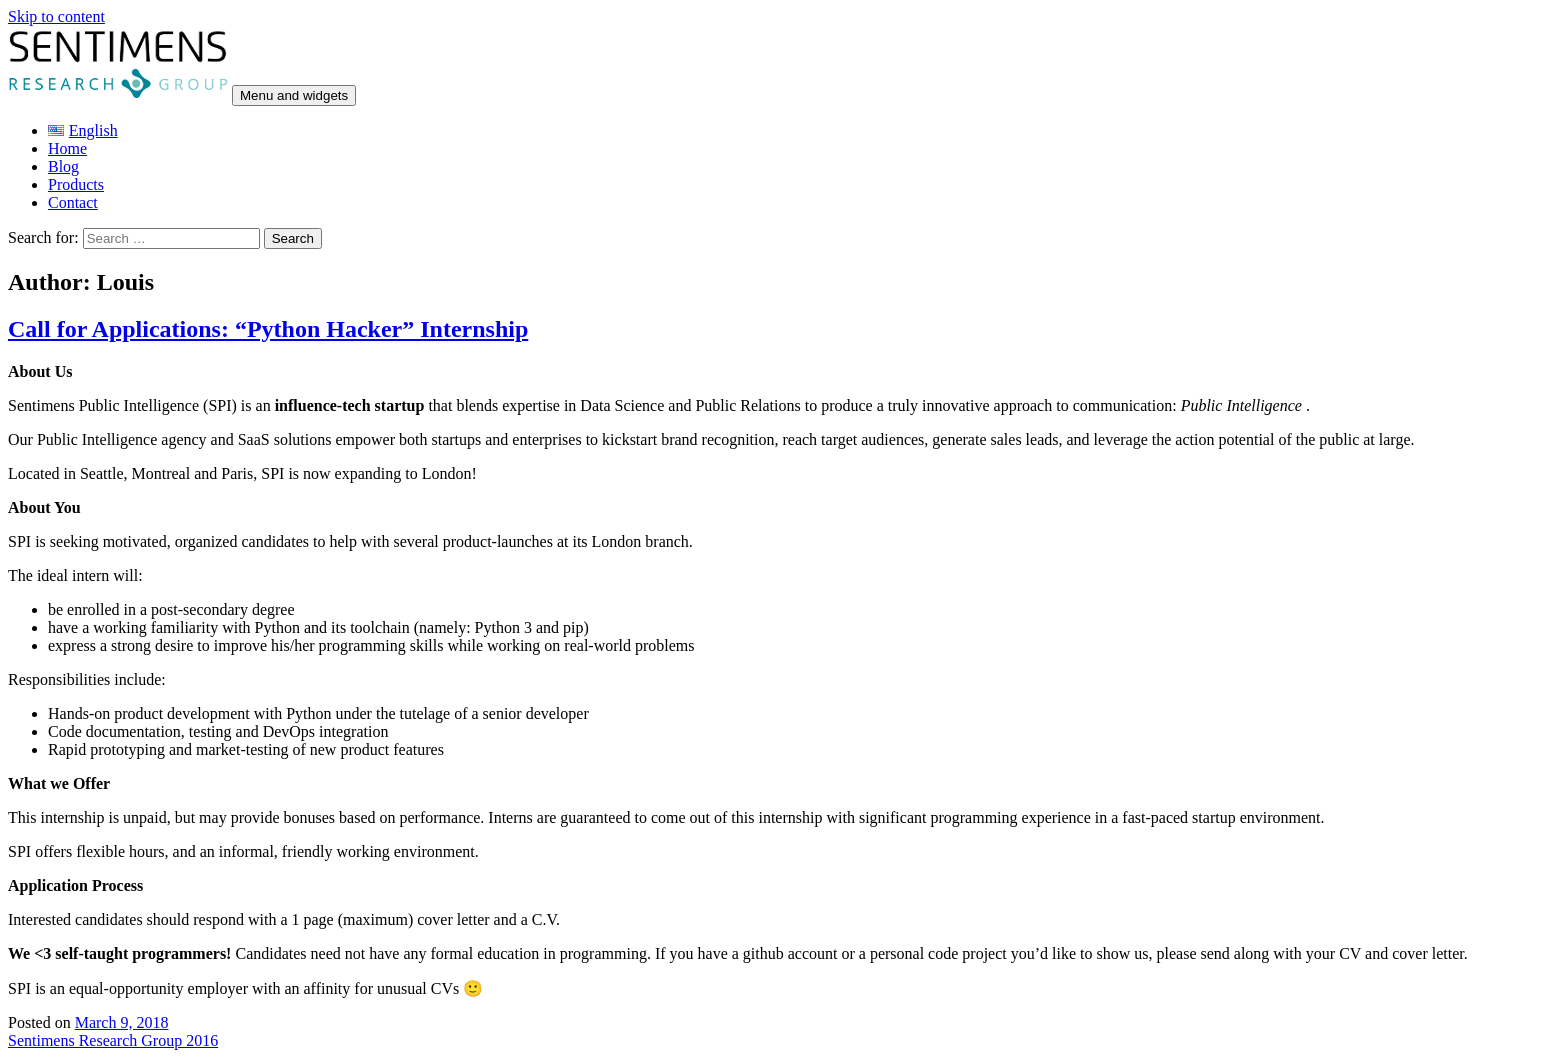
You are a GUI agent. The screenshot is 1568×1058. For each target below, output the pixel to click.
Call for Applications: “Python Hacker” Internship (268, 329)
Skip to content (56, 16)
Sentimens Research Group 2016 (113, 1040)
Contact (73, 202)
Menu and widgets (294, 95)
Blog (63, 166)
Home (67, 148)
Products (76, 184)
